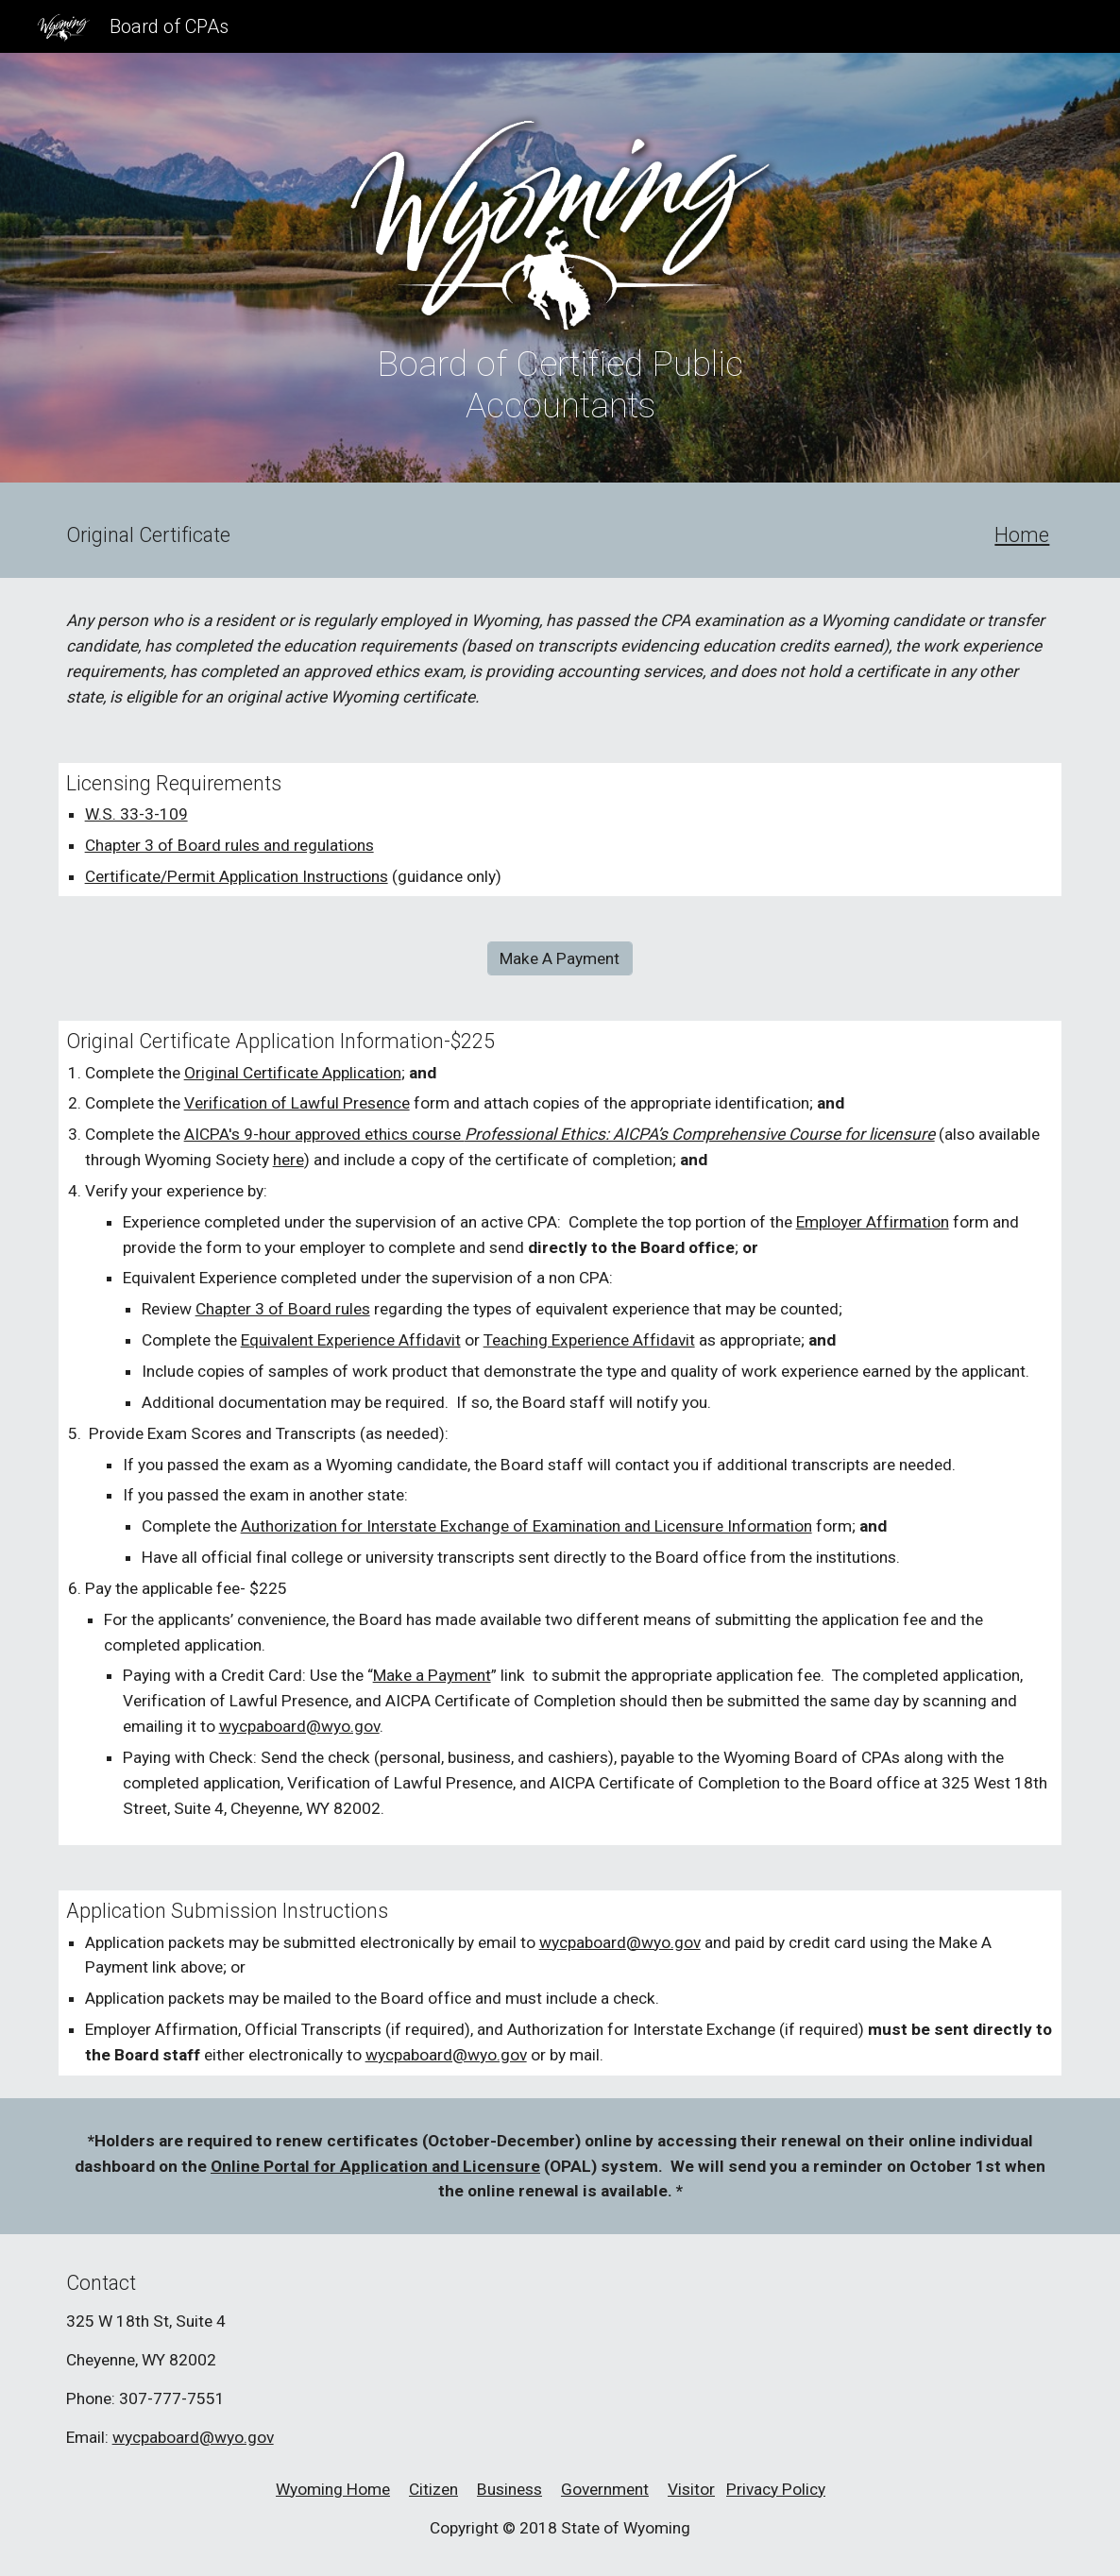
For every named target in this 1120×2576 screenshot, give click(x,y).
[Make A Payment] (560, 959)
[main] (560, 384)
